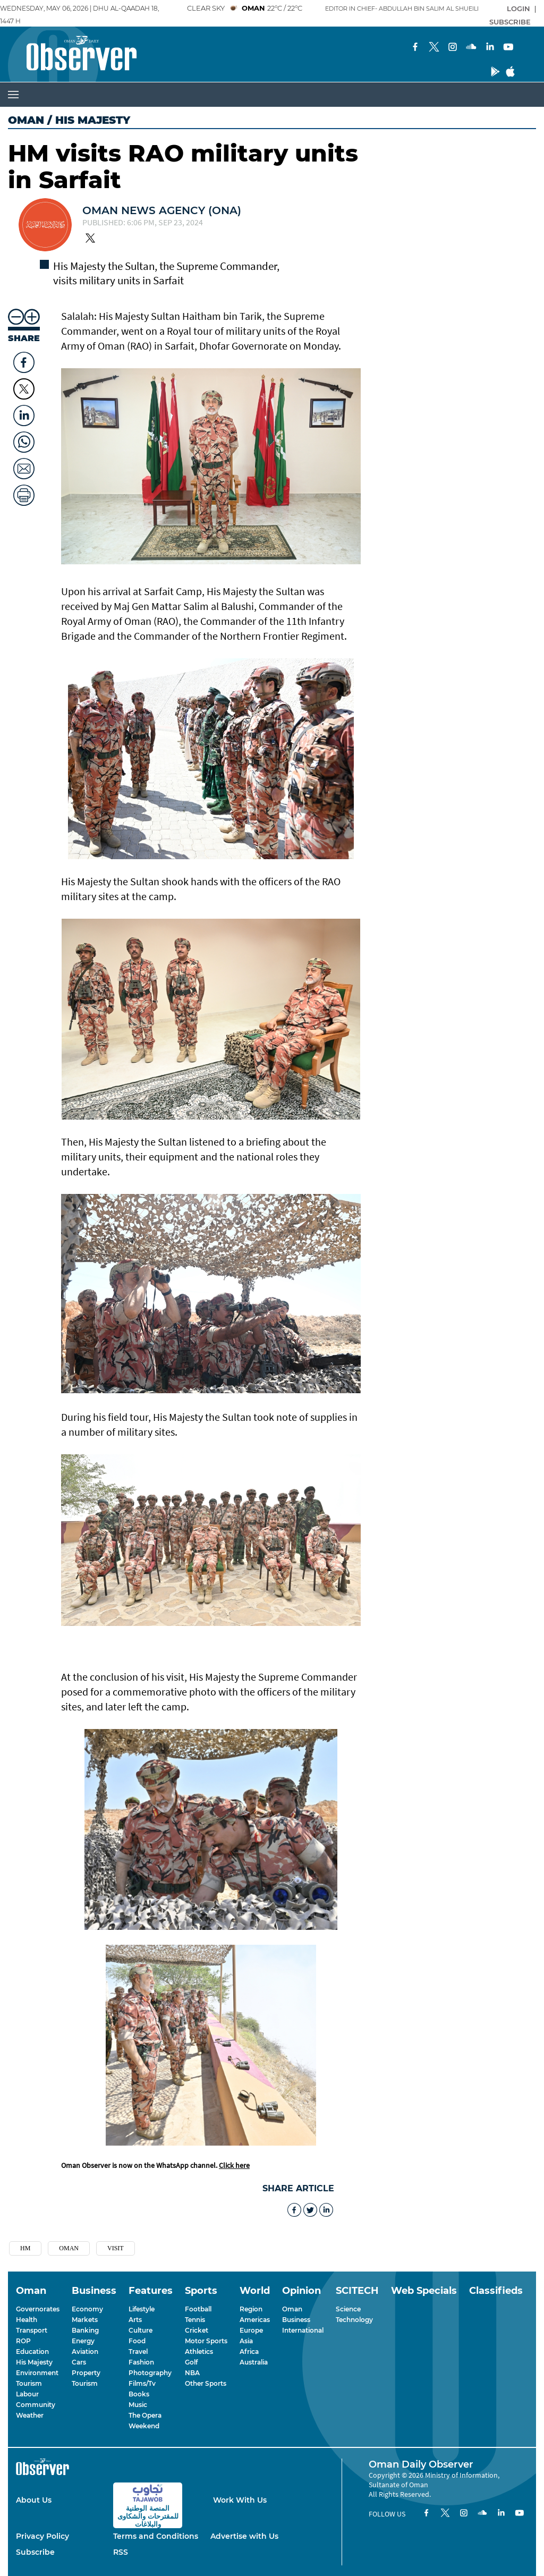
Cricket (196, 2330)
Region (251, 2309)
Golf (191, 2362)
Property (86, 2373)
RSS (120, 2552)
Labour (27, 2394)
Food (137, 2341)
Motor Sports (206, 2341)
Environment (37, 2373)
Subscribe (35, 2552)
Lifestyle (142, 2309)
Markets (85, 2320)
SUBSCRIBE (510, 22)
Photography (150, 2373)
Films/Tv (142, 2383)
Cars (79, 2362)
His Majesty (34, 2362)
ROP (23, 2341)
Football (198, 2309)
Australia (254, 2362)
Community (35, 2405)
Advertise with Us (244, 2536)
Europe (251, 2330)
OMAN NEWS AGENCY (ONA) (161, 210)
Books (139, 2394)
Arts (135, 2320)
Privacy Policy (42, 2536)
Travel (138, 2351)
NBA (192, 2373)
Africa (249, 2351)
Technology (354, 2320)
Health (26, 2320)
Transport (31, 2330)
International (303, 2330)
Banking (85, 2330)
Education (32, 2351)
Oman (26, 120)
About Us (34, 2500)
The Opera (145, 2415)
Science (348, 2309)
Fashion (141, 2362)
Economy (87, 2309)
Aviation (85, 2351)
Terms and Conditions (155, 2536)
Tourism (29, 2383)
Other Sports (205, 2383)
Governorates (38, 2309)
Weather (30, 2415)
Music (138, 2405)
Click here (234, 2165)
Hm (25, 2248)
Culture (140, 2330)
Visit (115, 2248)
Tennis (195, 2320)
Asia (246, 2341)
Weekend (144, 2426)
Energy (83, 2341)
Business (296, 2320)
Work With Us (240, 2500)
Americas (255, 2320)
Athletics (199, 2351)
